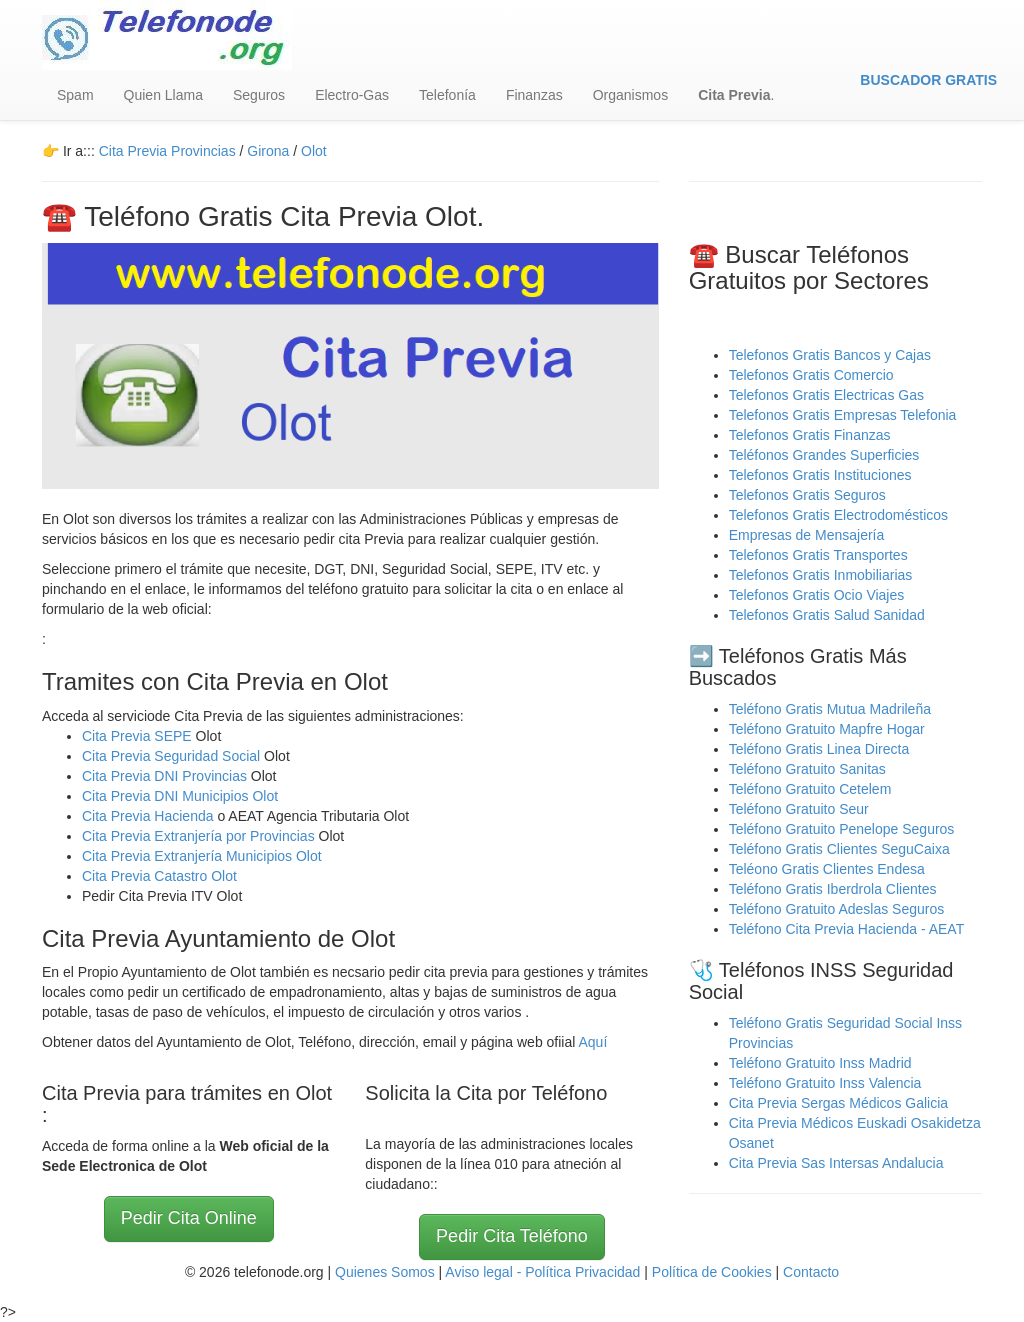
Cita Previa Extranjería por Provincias (198, 836)
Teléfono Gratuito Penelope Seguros (842, 829)
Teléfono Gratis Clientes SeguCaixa (839, 849)
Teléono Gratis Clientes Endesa (827, 869)
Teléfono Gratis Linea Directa (819, 749)
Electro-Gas (352, 95)
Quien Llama (163, 95)
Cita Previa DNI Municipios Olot (180, 796)
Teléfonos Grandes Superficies (824, 455)
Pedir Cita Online (189, 1218)
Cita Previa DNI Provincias (166, 776)
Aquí (592, 1042)
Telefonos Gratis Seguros (807, 495)
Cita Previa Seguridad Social (173, 756)
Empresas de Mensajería (807, 535)
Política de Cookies (712, 1272)
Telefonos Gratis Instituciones (820, 475)
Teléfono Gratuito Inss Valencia (825, 1083)
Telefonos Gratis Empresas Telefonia (843, 415)
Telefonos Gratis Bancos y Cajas (830, 355)
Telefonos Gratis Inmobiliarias (821, 575)
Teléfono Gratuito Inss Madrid (820, 1063)
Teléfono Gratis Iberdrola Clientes (833, 889)
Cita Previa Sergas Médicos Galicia (838, 1103)
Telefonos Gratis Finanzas (810, 435)
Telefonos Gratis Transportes (818, 555)
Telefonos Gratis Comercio (811, 375)
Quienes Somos (387, 1272)
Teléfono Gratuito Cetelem (810, 789)
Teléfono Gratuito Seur (799, 809)
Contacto (811, 1272)
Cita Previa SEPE (137, 736)
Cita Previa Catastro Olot (159, 876)
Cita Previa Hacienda (149, 816)
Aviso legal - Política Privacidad (542, 1272)
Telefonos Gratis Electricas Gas (826, 395)
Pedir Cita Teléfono (512, 1236)
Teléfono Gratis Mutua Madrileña (830, 709)
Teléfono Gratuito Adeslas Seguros (837, 909)
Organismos (630, 95)
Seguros (259, 95)
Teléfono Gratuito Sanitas (807, 769)
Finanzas (534, 95)
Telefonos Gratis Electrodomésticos (838, 515)
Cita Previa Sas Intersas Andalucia (836, 1163)
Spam (75, 95)
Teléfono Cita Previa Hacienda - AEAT (847, 929)
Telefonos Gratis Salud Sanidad (827, 615)
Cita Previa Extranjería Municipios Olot (202, 856)
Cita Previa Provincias (167, 151)
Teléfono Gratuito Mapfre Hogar (827, 729)
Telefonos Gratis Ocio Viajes (817, 595)
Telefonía (447, 95)
